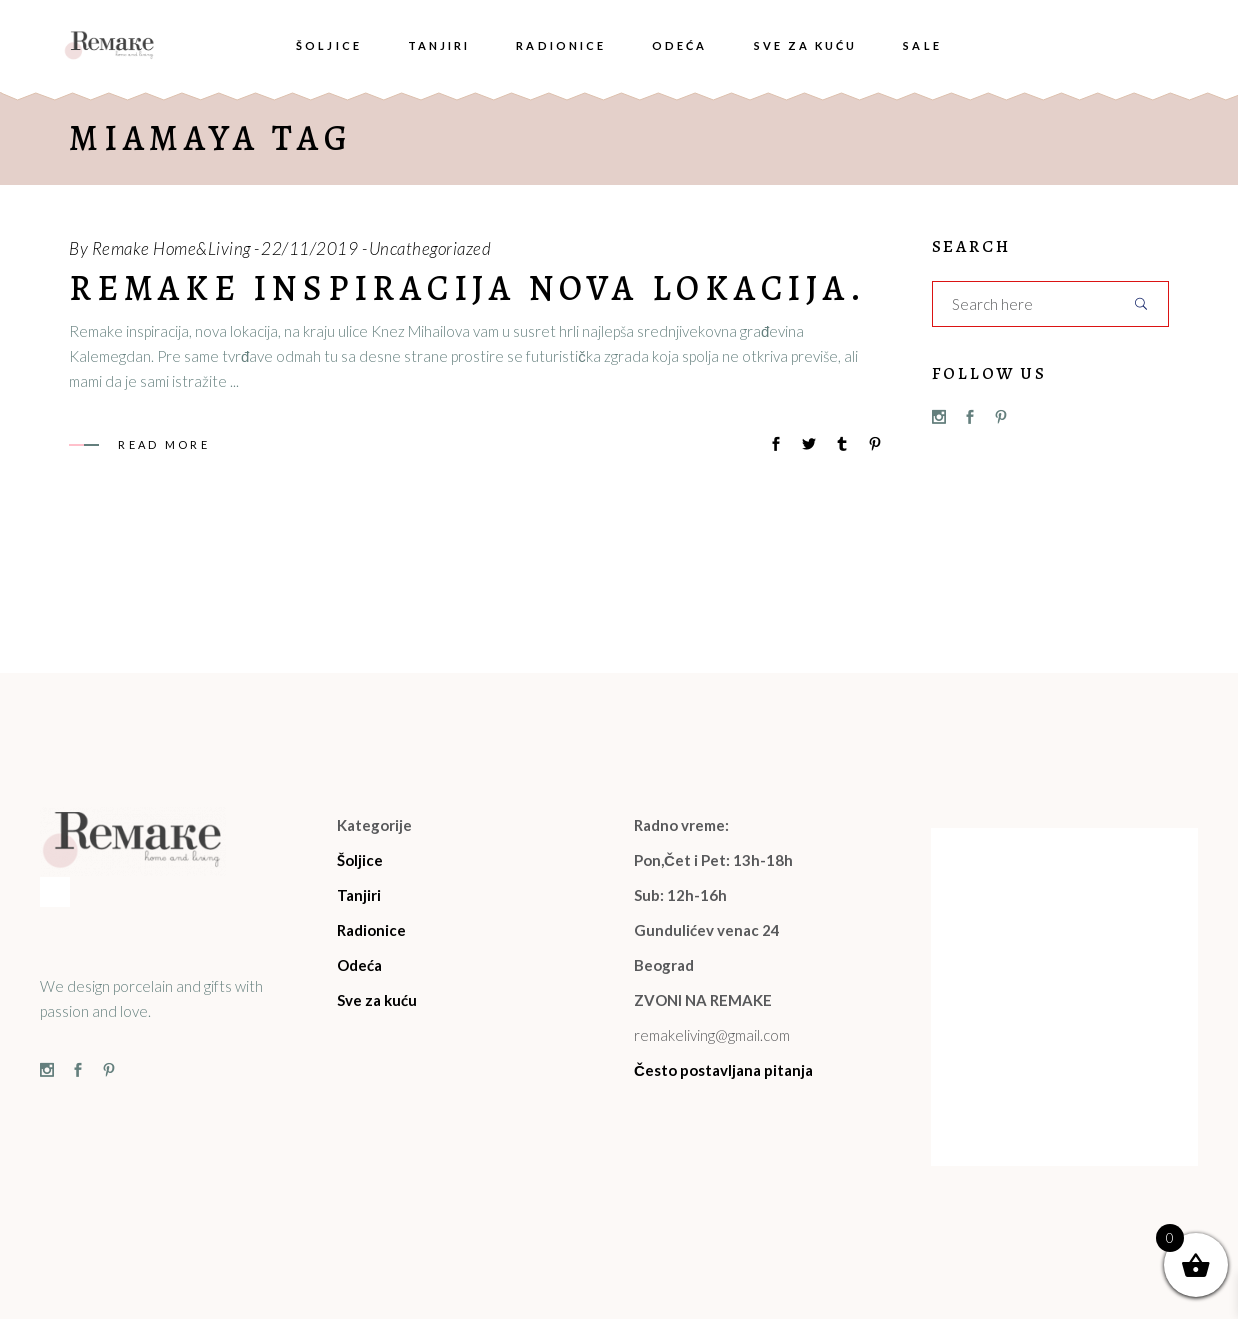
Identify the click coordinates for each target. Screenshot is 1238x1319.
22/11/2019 (309, 248)
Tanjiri (359, 895)
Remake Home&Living (171, 248)
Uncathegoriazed (430, 248)
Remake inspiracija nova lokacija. (468, 288)
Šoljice (360, 860)
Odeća (359, 965)
